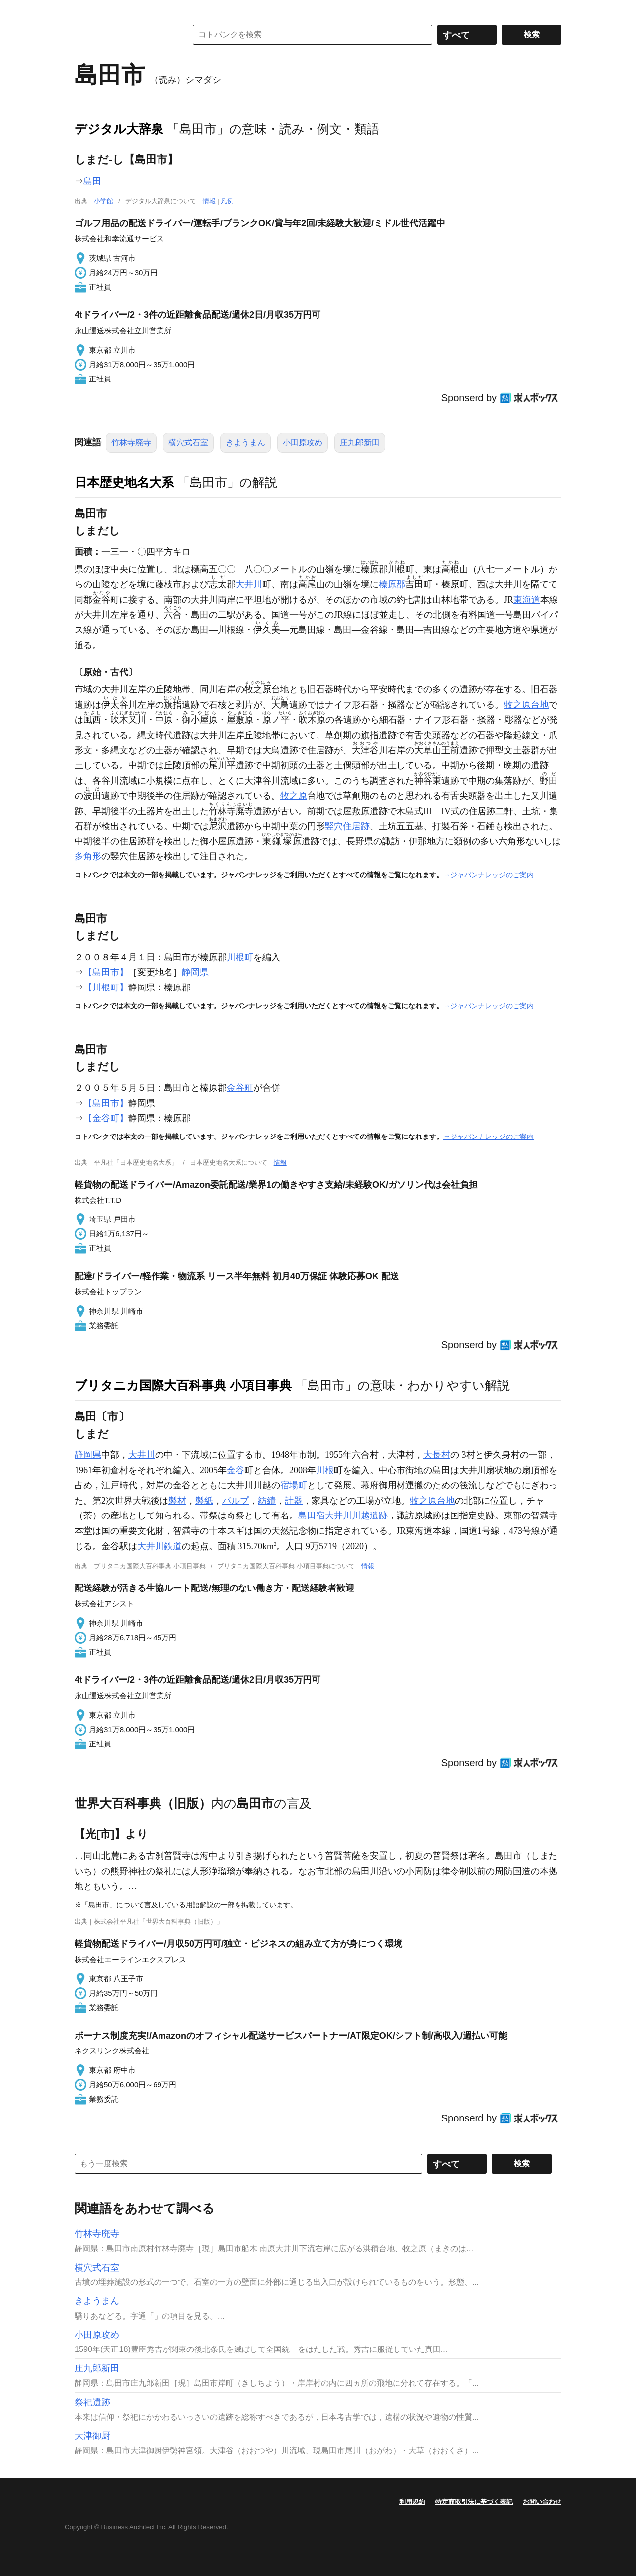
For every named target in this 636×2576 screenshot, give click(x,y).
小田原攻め (302, 442)
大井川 (249, 584)
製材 (177, 1501)
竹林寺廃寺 (131, 442)
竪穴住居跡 (347, 826)
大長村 (436, 1455)
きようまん (245, 442)
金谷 (235, 1470)
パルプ (235, 1501)
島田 (92, 181)
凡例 (227, 201)
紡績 (267, 1501)
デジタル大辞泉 (119, 129)
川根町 (240, 957)
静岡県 (195, 972)
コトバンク (124, 35)
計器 (294, 1501)
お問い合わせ (542, 2501)
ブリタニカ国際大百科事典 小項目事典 (183, 1385)
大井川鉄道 (159, 1546)
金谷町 (240, 1088)
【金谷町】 (105, 1118)
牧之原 (293, 796)
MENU (84, 10)
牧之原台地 (526, 705)
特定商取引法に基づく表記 (474, 2501)
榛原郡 (392, 584)
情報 (209, 201)
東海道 (526, 600)
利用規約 (412, 2501)
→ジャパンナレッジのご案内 (488, 875)
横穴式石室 (188, 442)
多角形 (88, 856)
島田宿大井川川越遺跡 (343, 1515)
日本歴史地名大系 (124, 482)
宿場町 (293, 1485)
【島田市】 (105, 972)
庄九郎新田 (360, 442)
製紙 (204, 1501)
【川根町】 (105, 987)
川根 (325, 1470)
